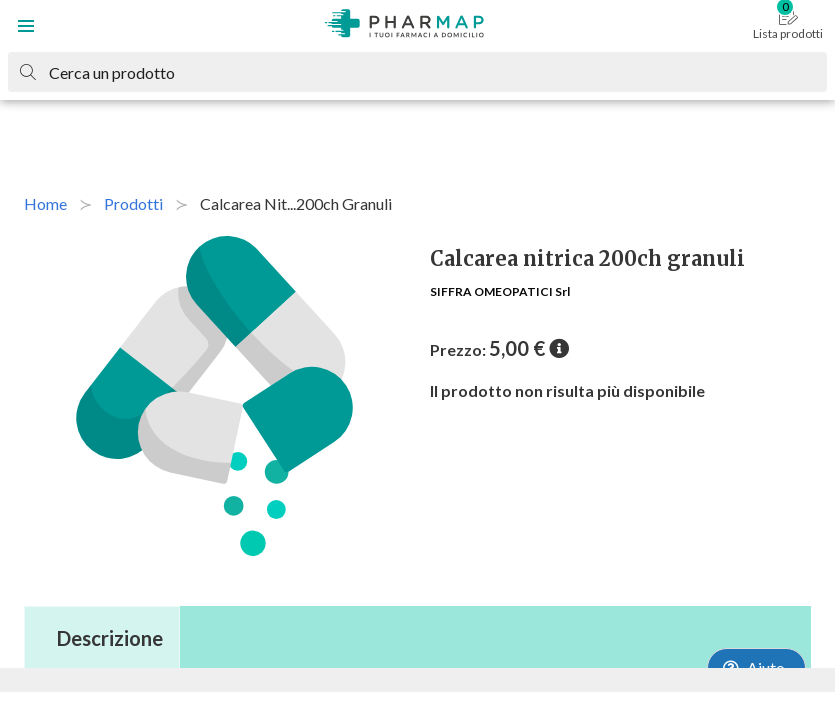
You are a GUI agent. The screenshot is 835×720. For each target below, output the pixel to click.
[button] (26, 26)
